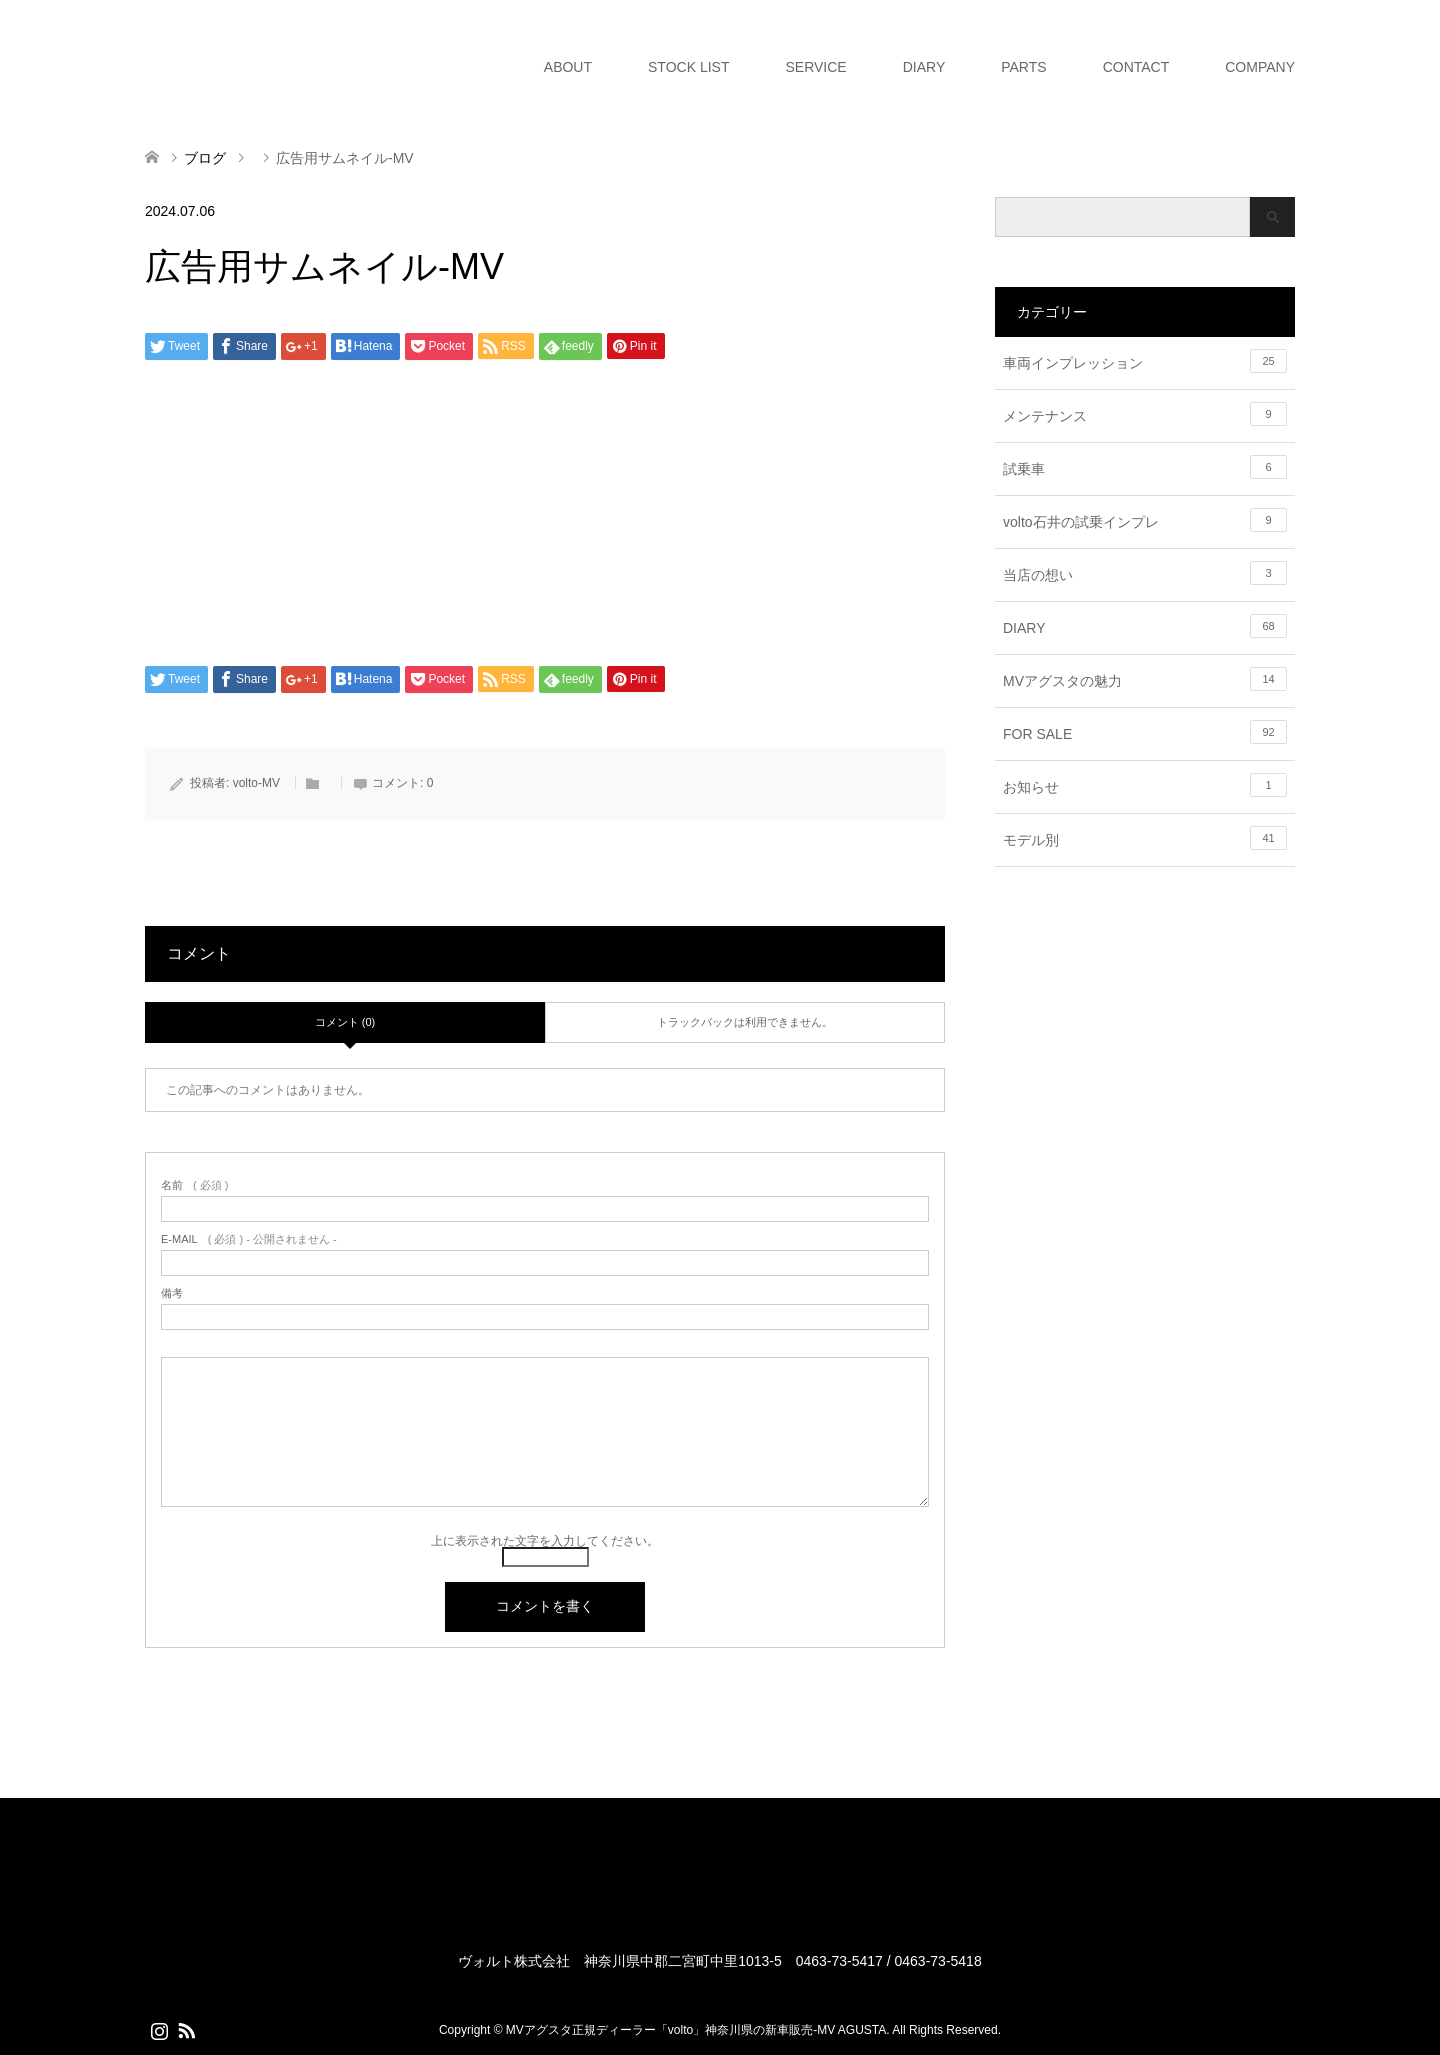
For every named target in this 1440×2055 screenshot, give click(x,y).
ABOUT (568, 67)
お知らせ (1145, 785)
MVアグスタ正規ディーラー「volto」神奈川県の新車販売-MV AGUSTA (696, 2030)
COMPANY (1260, 67)
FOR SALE (1145, 732)
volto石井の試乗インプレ (1145, 520)
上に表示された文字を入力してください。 (545, 1541)
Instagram (159, 2029)
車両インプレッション (1145, 361)
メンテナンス (1145, 414)
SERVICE (815, 67)
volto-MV (256, 783)
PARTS (1023, 67)
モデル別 (1145, 838)
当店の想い (1145, 573)
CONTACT (1136, 67)
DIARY (924, 67)
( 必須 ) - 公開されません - (249, 1239)
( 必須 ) (194, 1185)
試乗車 (1145, 467)
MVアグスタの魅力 (1145, 679)
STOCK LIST (688, 67)
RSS (186, 2029)
